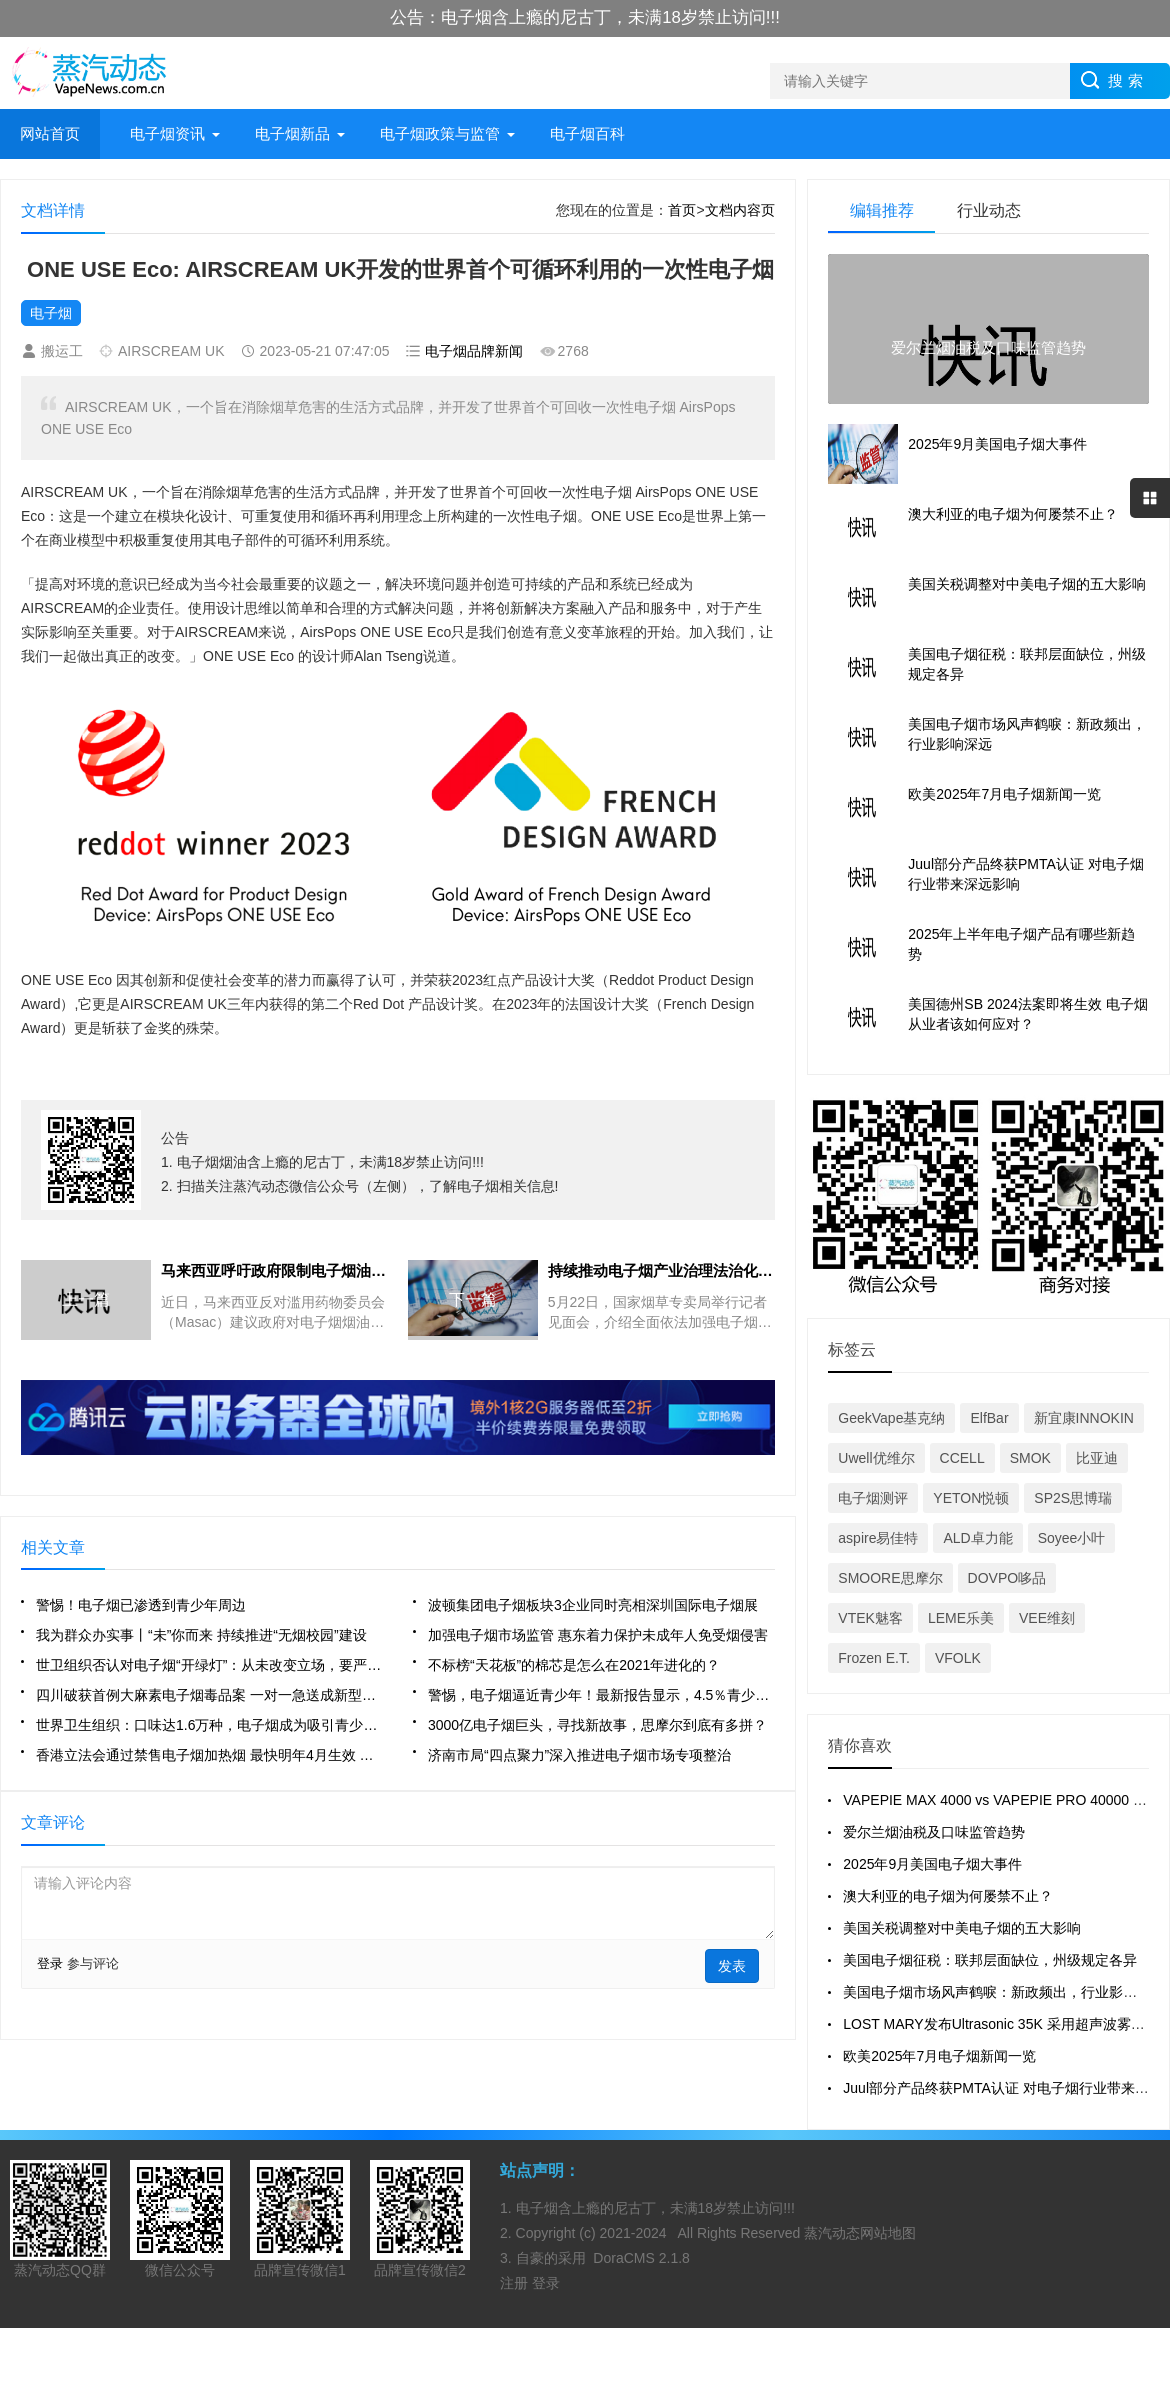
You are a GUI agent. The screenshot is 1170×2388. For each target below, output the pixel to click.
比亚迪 (1097, 1458)
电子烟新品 (292, 133)
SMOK (1030, 1458)
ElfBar (989, 1418)
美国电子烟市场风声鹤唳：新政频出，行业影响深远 (1004, 1992)
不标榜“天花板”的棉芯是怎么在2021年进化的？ (574, 1665)
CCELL (962, 1458)
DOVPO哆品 (1007, 1578)
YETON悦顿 (971, 1498)
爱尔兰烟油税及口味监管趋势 (934, 1832)
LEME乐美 (961, 1618)
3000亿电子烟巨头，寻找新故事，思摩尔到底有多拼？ (597, 1725)
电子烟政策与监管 (440, 133)
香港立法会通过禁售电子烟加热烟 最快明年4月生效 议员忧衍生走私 (209, 1755)
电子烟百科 (587, 133)
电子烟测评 (873, 1498)
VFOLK (958, 1658)
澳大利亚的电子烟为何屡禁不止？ (948, 1896)
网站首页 (50, 133)
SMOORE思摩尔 (890, 1578)
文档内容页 (740, 210)
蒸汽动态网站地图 (860, 2233)
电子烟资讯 (167, 133)
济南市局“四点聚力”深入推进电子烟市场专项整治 (579, 1755)
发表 (732, 1966)
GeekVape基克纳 (891, 1418)
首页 (682, 210)
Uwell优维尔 (876, 1458)
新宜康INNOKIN (1084, 1418)
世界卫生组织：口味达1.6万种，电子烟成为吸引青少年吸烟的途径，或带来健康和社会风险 (209, 1725)
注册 (516, 2283)
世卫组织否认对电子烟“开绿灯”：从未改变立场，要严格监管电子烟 (209, 1665)
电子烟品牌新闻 (474, 351)
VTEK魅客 (870, 1618)
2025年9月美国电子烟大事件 (932, 1864)
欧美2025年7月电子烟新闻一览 (939, 2056)
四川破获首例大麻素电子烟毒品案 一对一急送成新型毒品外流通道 (209, 1695)
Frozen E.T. (874, 1658)
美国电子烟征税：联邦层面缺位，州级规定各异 (990, 1960)
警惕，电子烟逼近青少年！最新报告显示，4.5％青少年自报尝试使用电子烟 (601, 1695)
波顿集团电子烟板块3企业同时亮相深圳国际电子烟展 (593, 1605)
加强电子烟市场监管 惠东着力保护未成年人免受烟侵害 (598, 1635)
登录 (50, 1963)
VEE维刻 (1047, 1618)
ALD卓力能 (977, 1538)
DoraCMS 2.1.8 (641, 2258)
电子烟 (51, 313)
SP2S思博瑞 (1073, 1498)
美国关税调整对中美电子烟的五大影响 (962, 1928)
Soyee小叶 (1072, 1538)
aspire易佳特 (878, 1538)
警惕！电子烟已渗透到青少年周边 (141, 1605)
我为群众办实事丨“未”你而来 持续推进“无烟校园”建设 (201, 1635)
